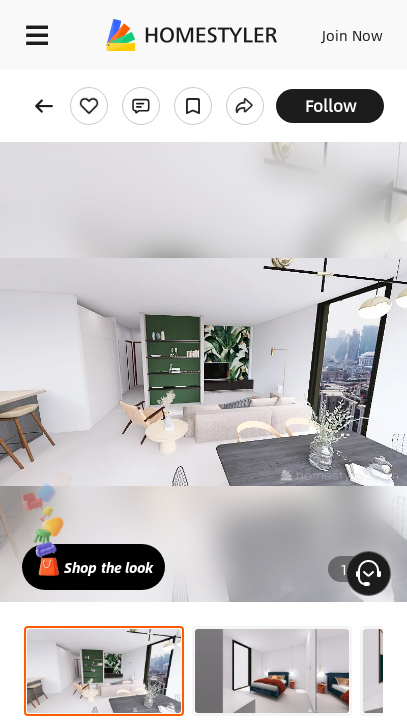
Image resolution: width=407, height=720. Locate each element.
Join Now (352, 35)
